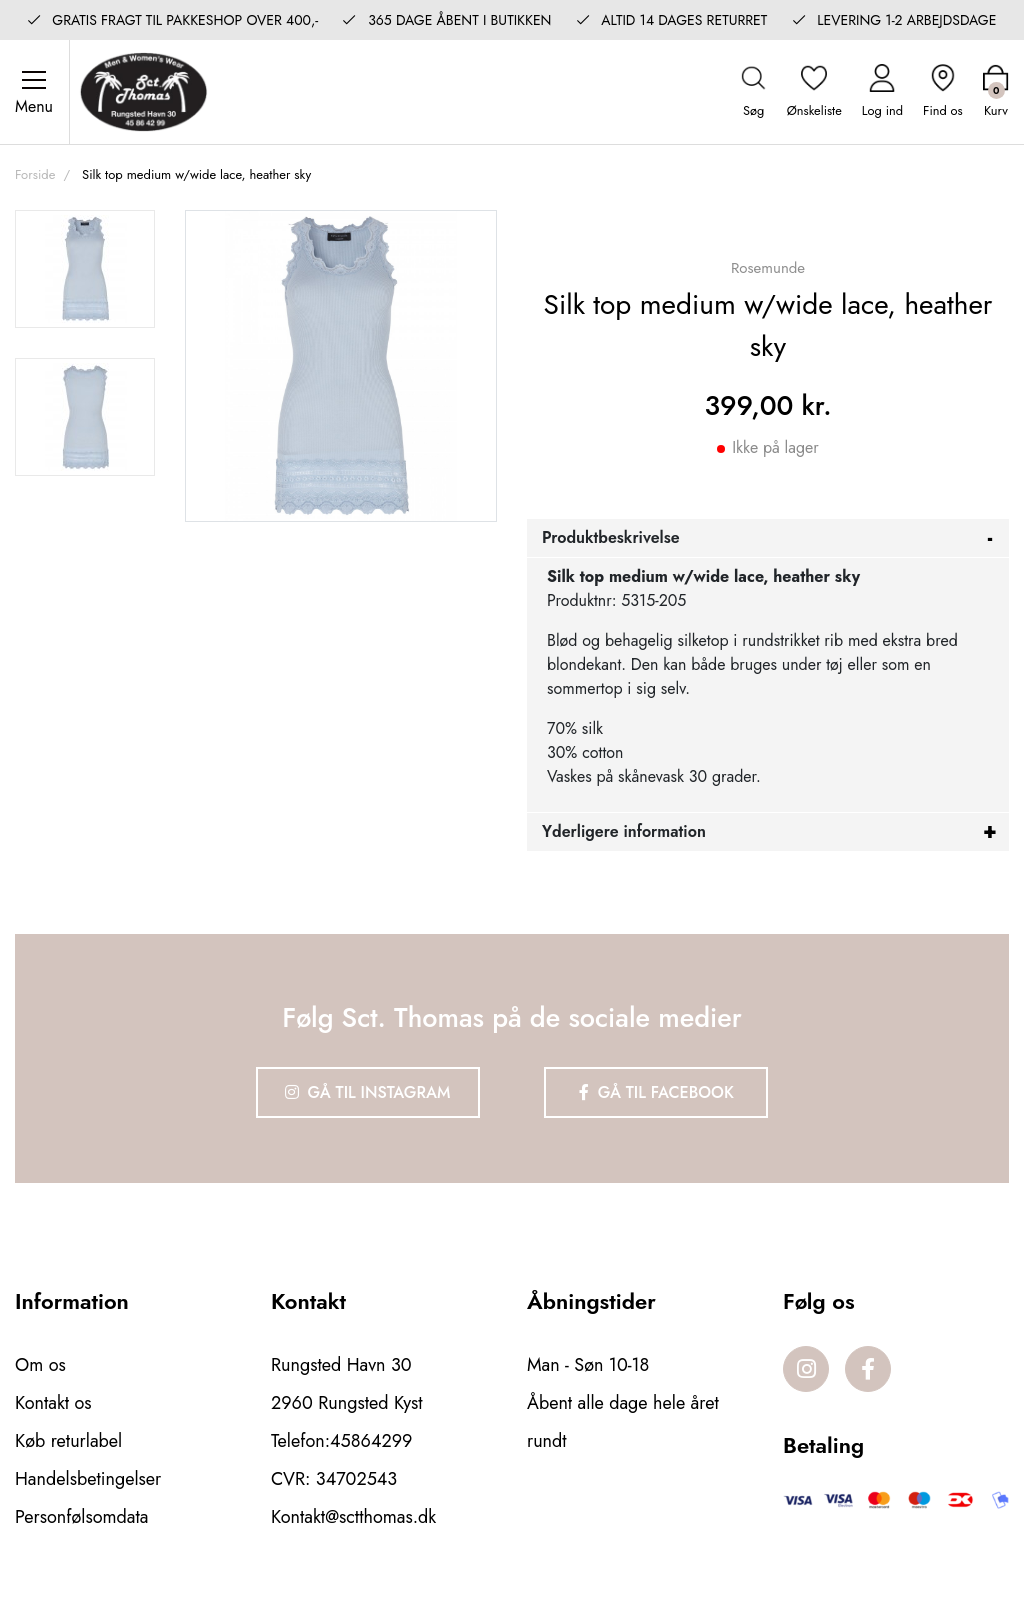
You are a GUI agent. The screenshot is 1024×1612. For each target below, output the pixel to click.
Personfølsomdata (81, 1517)
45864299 (371, 1441)
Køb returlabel (68, 1441)
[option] (85, 269)
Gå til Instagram (368, 1092)
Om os (40, 1365)
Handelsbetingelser (88, 1479)
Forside (35, 174)
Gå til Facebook (656, 1092)
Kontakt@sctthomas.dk (353, 1517)
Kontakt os (53, 1403)
